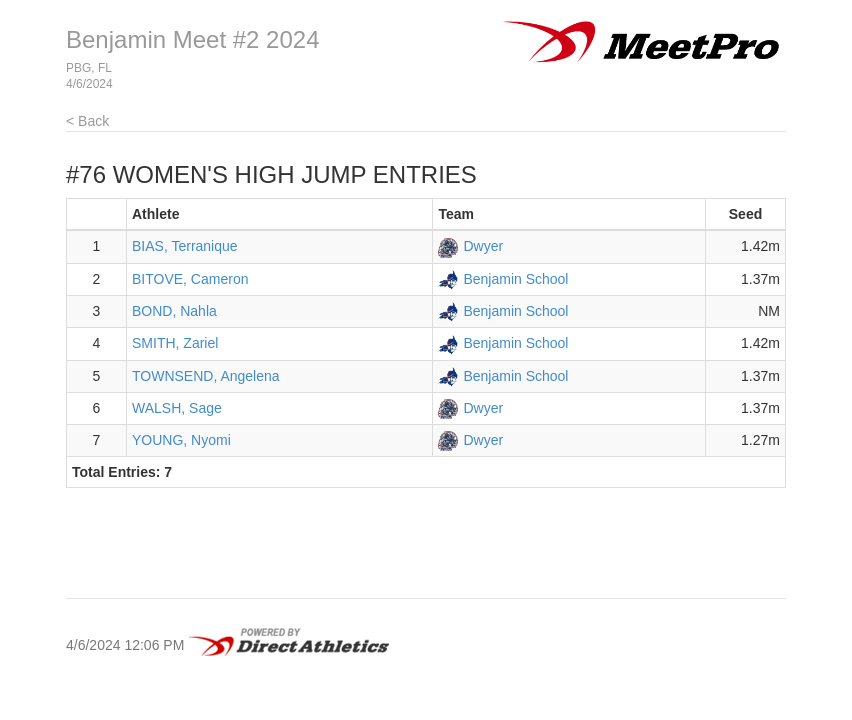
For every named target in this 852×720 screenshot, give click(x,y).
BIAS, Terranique (185, 246)
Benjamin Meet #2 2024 (193, 39)
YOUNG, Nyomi (181, 440)
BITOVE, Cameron (190, 279)
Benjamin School (515, 279)
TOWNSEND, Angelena (206, 376)
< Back (87, 121)
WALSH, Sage (177, 408)
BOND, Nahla (174, 311)
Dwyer (483, 246)
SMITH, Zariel (175, 343)
